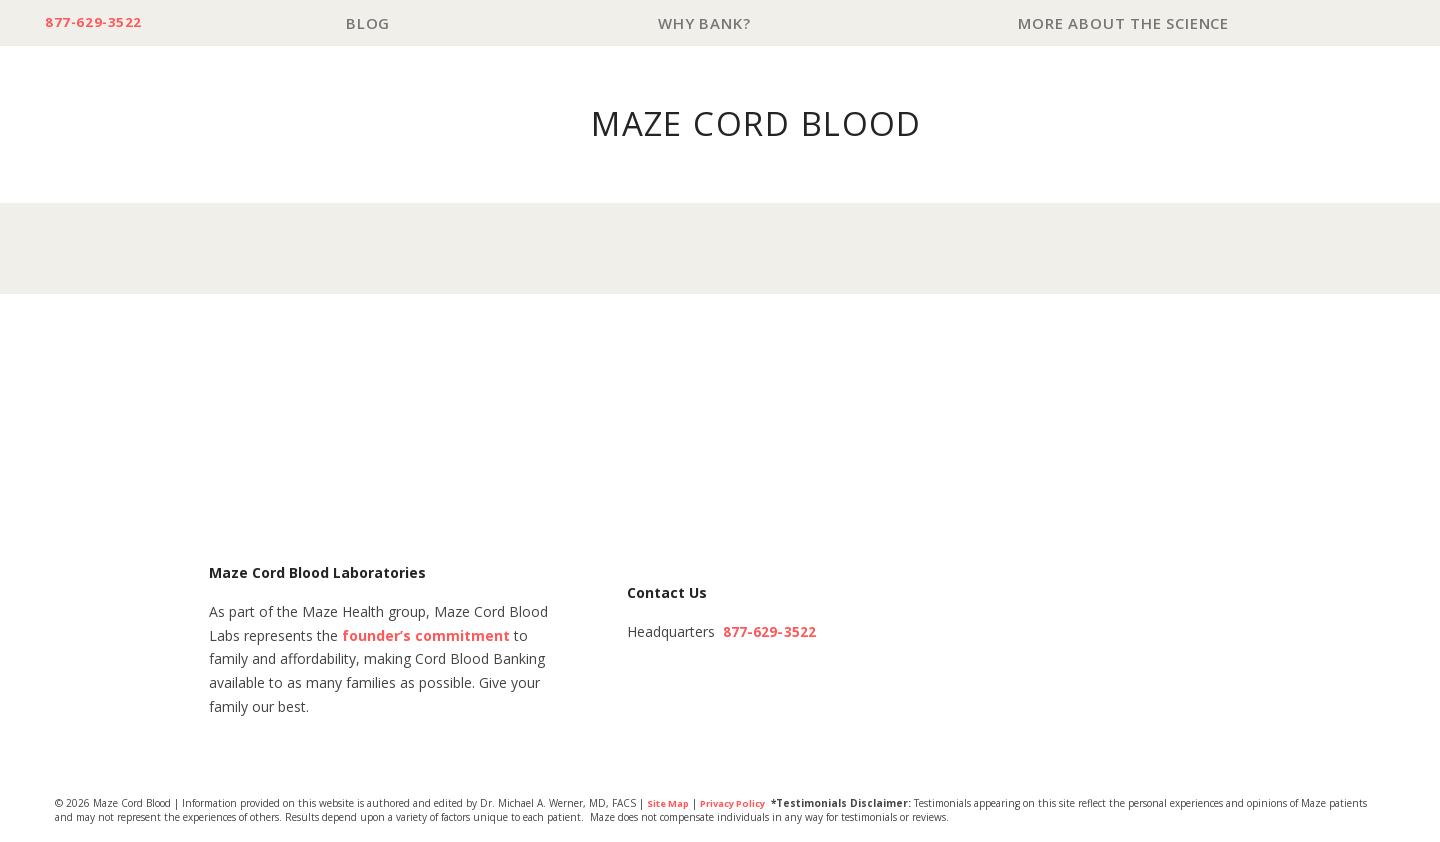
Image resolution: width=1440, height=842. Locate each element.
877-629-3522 (101, 23)
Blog (381, 23)
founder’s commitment (426, 637)
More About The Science (1126, 23)
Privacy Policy (742, 805)
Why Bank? (712, 23)
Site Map (670, 805)
